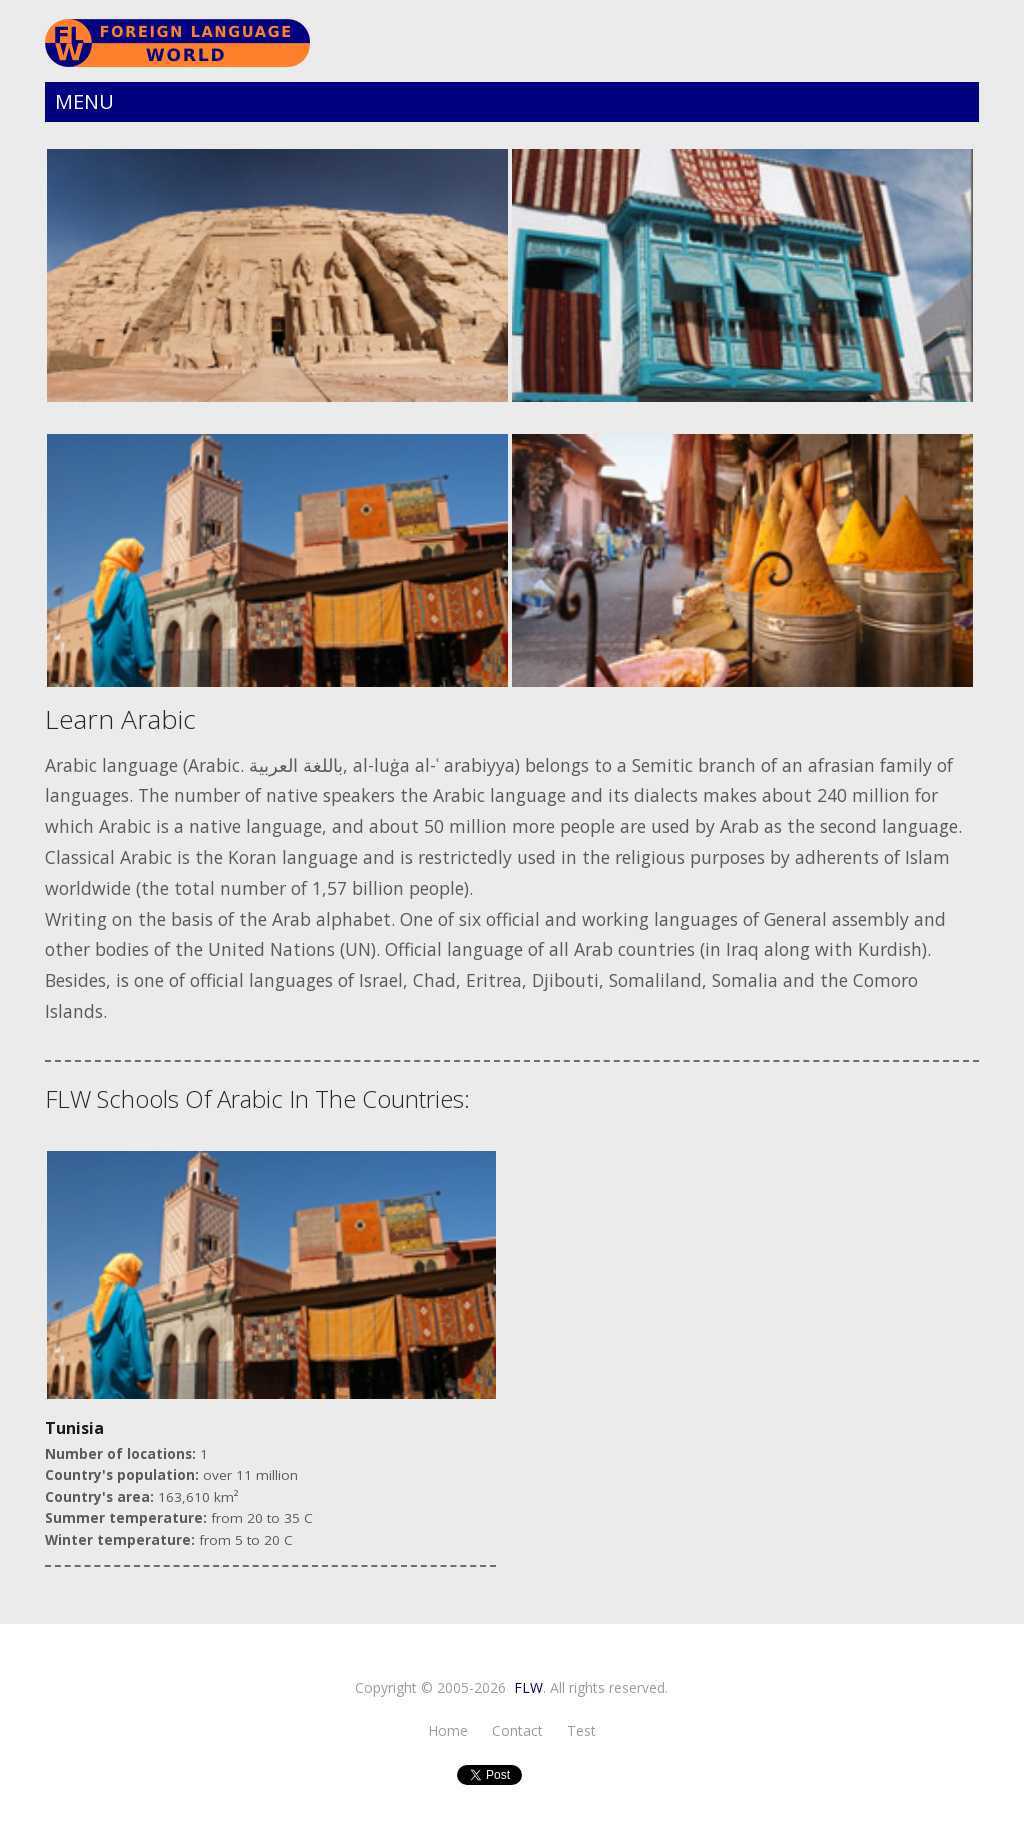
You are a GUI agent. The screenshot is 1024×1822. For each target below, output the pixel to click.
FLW (528, 1687)
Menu (84, 101)
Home (448, 1730)
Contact (517, 1730)
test (581, 1730)
